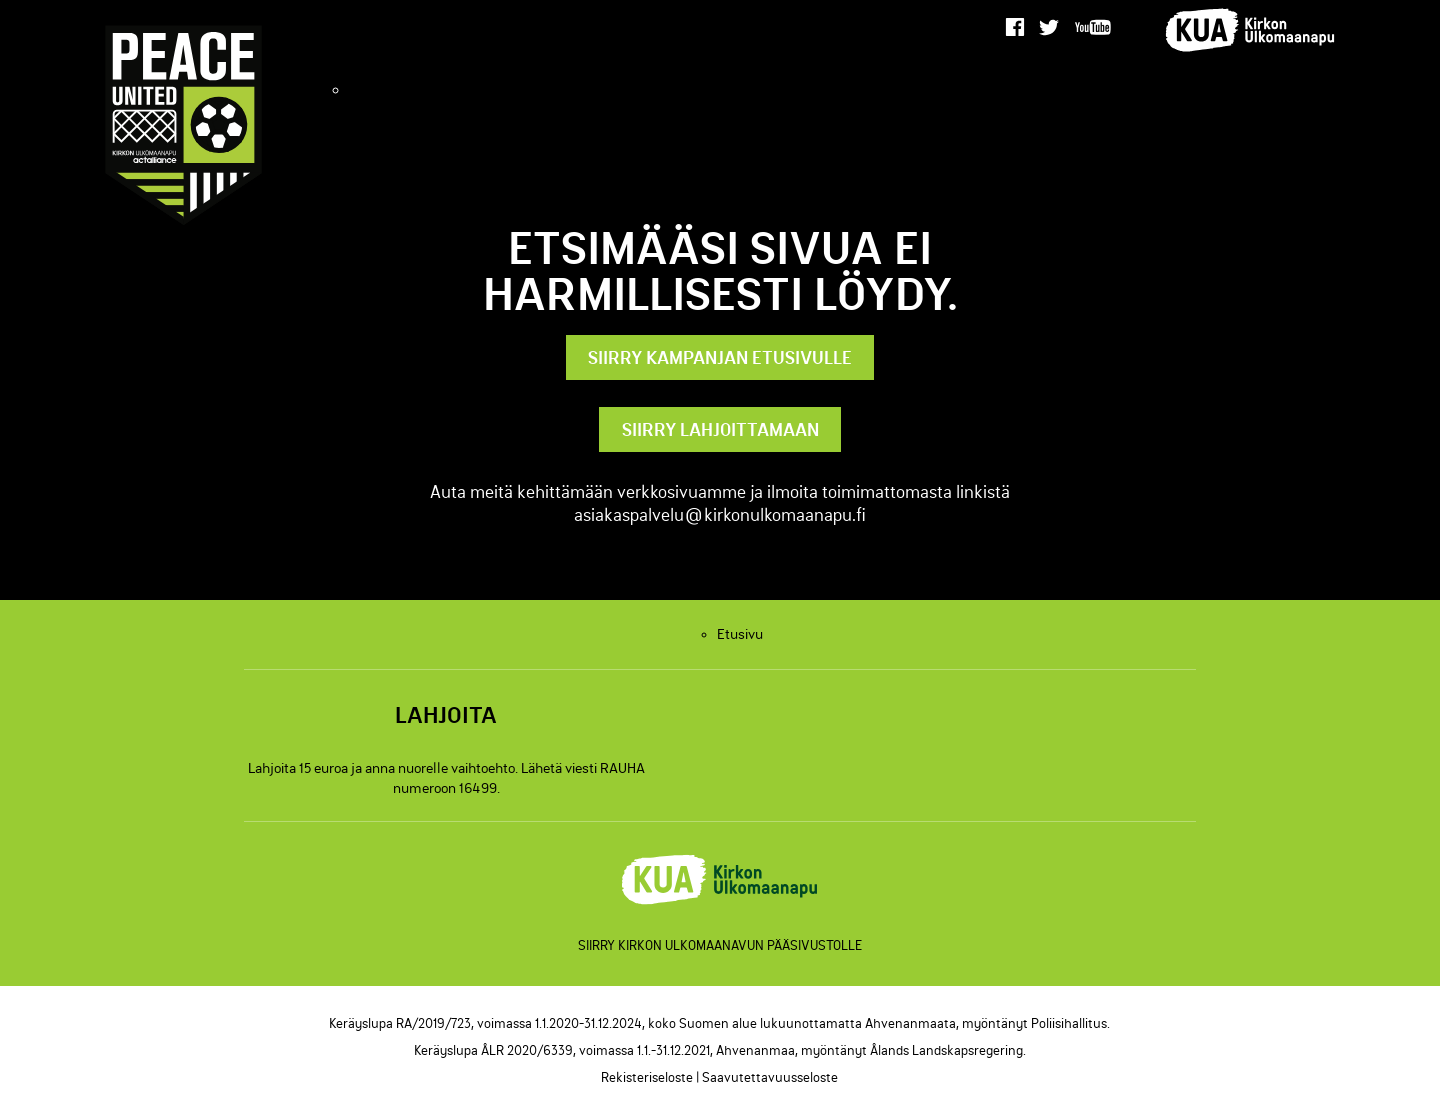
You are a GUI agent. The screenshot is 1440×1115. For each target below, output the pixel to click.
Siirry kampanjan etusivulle (720, 357)
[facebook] (1015, 27)
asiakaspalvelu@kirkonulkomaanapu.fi (720, 514)
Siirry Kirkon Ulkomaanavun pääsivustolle (720, 945)
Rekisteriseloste (647, 1077)
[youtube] (1094, 27)
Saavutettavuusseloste (770, 1077)
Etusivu (740, 89)
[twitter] (1050, 27)
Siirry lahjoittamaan (720, 429)
